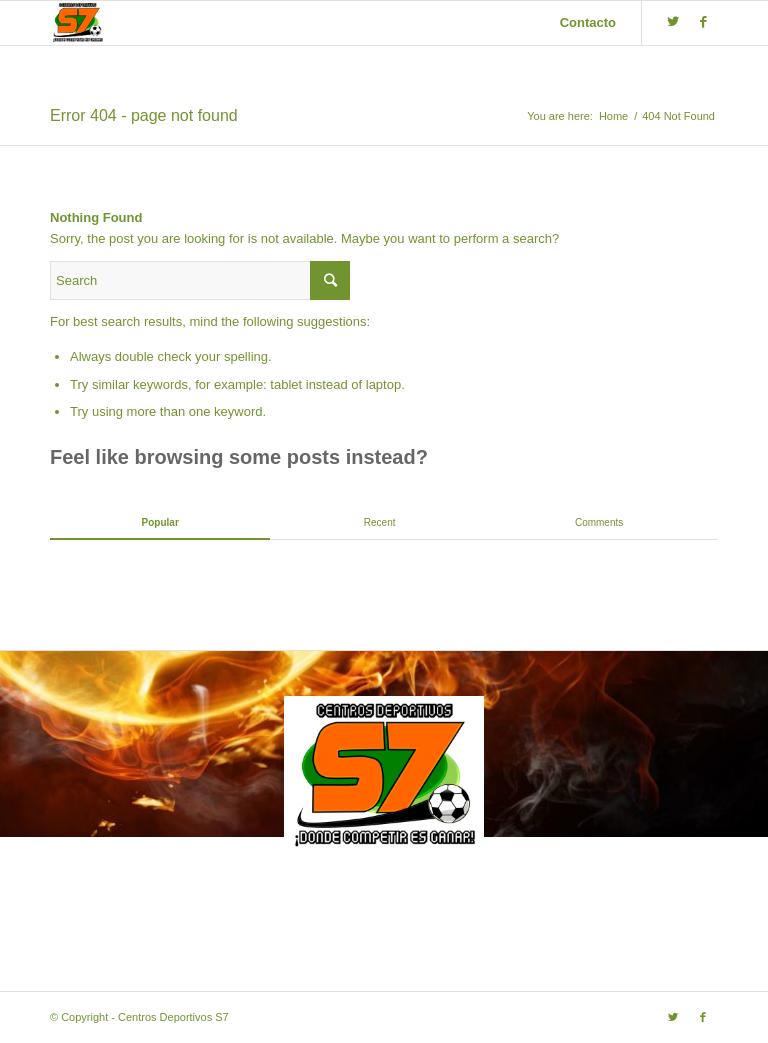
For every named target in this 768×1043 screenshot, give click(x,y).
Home (613, 116)
